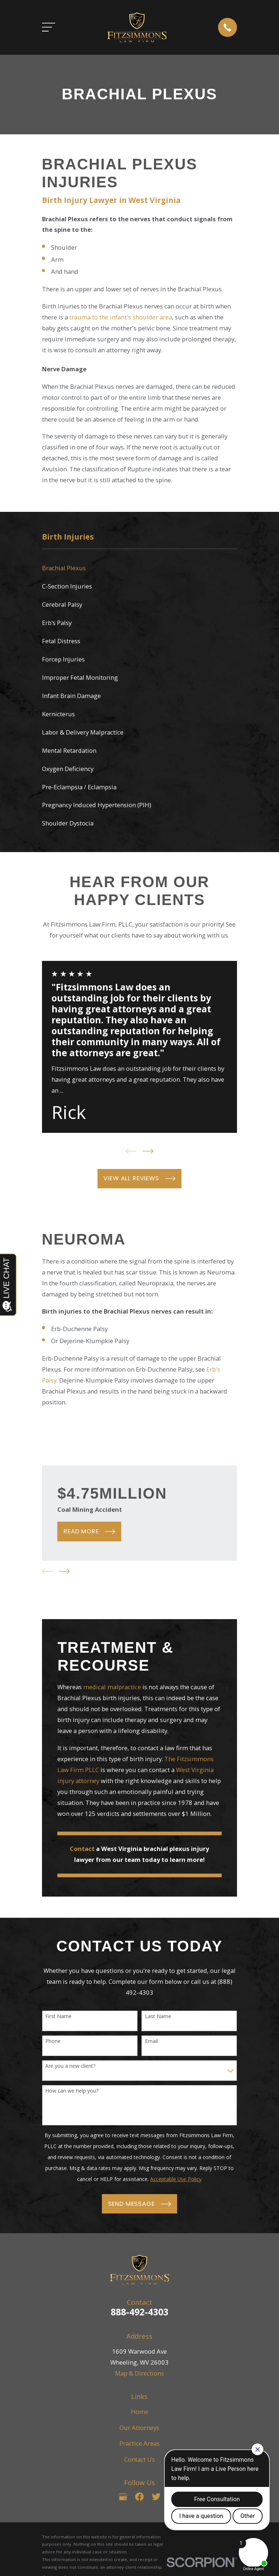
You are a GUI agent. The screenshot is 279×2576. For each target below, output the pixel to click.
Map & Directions (139, 2373)
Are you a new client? (70, 2066)
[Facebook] (139, 2496)
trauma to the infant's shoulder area (120, 317)
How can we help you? (71, 2091)
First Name (58, 2016)
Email (151, 2041)
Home (139, 2411)
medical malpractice (112, 1687)
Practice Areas (139, 2443)
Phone (53, 2041)
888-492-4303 (139, 2311)
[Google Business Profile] (123, 2496)
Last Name (158, 2016)
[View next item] (147, 1151)
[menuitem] (139, 568)
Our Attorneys (139, 2427)
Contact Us (139, 2459)
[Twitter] (156, 2496)
